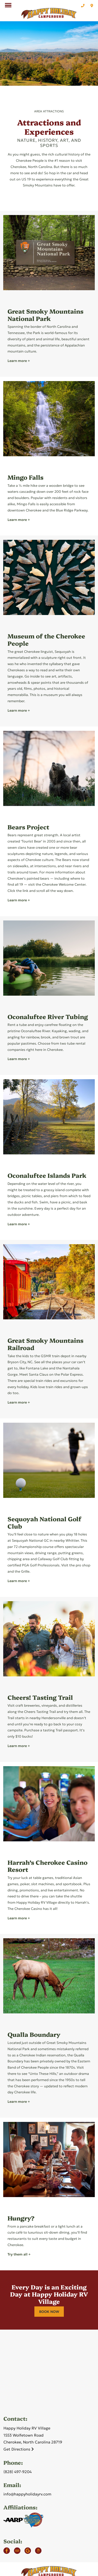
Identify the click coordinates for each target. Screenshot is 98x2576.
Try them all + (19, 2254)
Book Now (49, 2311)
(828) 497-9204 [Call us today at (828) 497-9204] (17, 2471)
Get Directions (18, 2449)
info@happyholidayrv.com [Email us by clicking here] (27, 2494)
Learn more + (19, 361)
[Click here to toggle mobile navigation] (8, 5)
